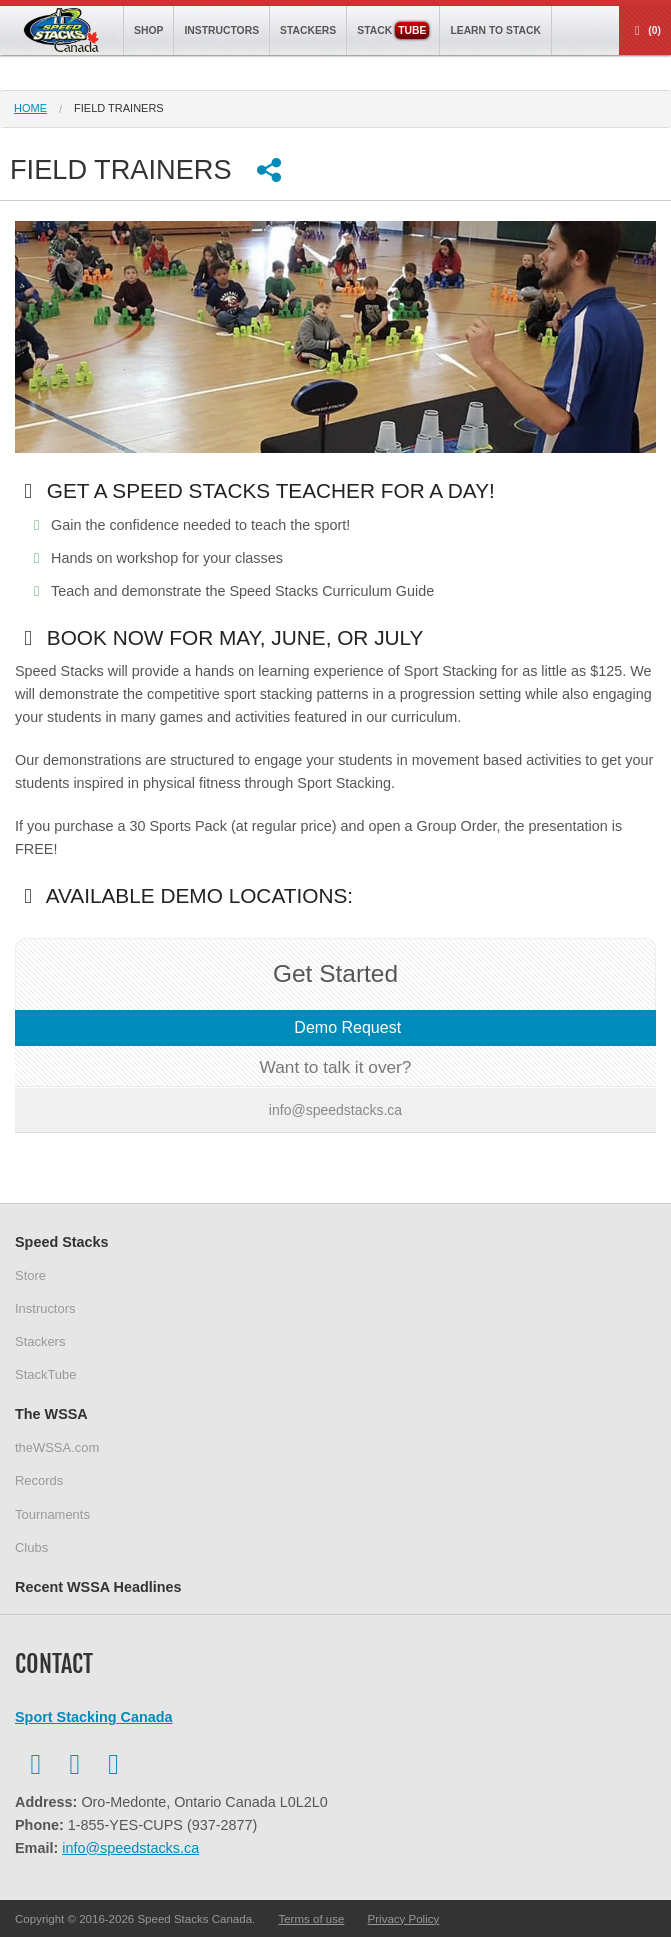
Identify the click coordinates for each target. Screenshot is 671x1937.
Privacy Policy (404, 1919)
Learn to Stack (495, 30)
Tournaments (52, 1514)
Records (39, 1480)
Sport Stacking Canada (94, 1717)
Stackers (308, 30)
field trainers (119, 108)
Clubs (31, 1547)
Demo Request (345, 1027)
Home (30, 108)
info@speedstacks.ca (130, 1848)
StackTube (45, 1374)
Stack (393, 30)
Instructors (221, 30)
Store (30, 1275)
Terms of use (311, 1919)
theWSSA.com (57, 1447)
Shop (148, 30)
